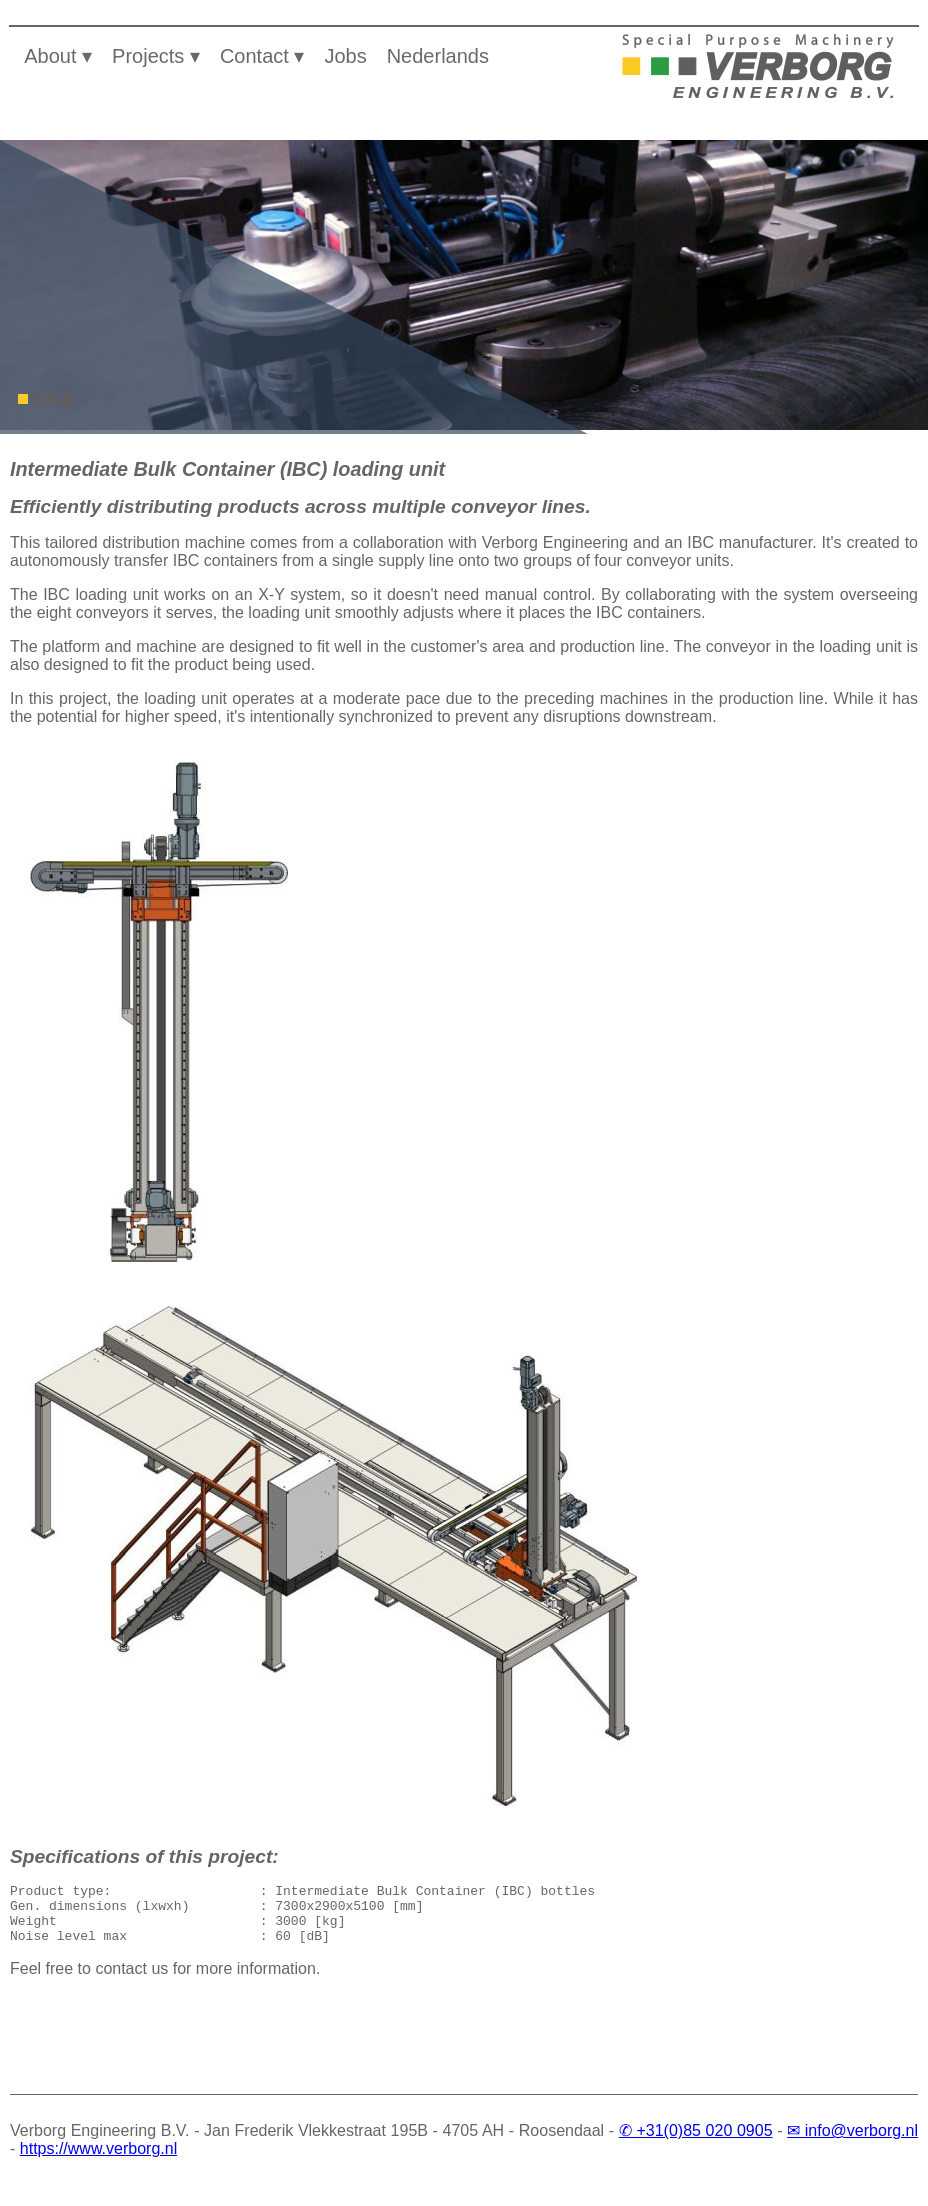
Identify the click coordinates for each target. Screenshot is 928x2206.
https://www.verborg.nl (98, 2160)
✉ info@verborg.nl (852, 2142)
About (50, 56)
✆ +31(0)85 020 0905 (696, 2142)
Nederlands (438, 56)
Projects (148, 56)
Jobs (345, 56)
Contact (254, 56)
